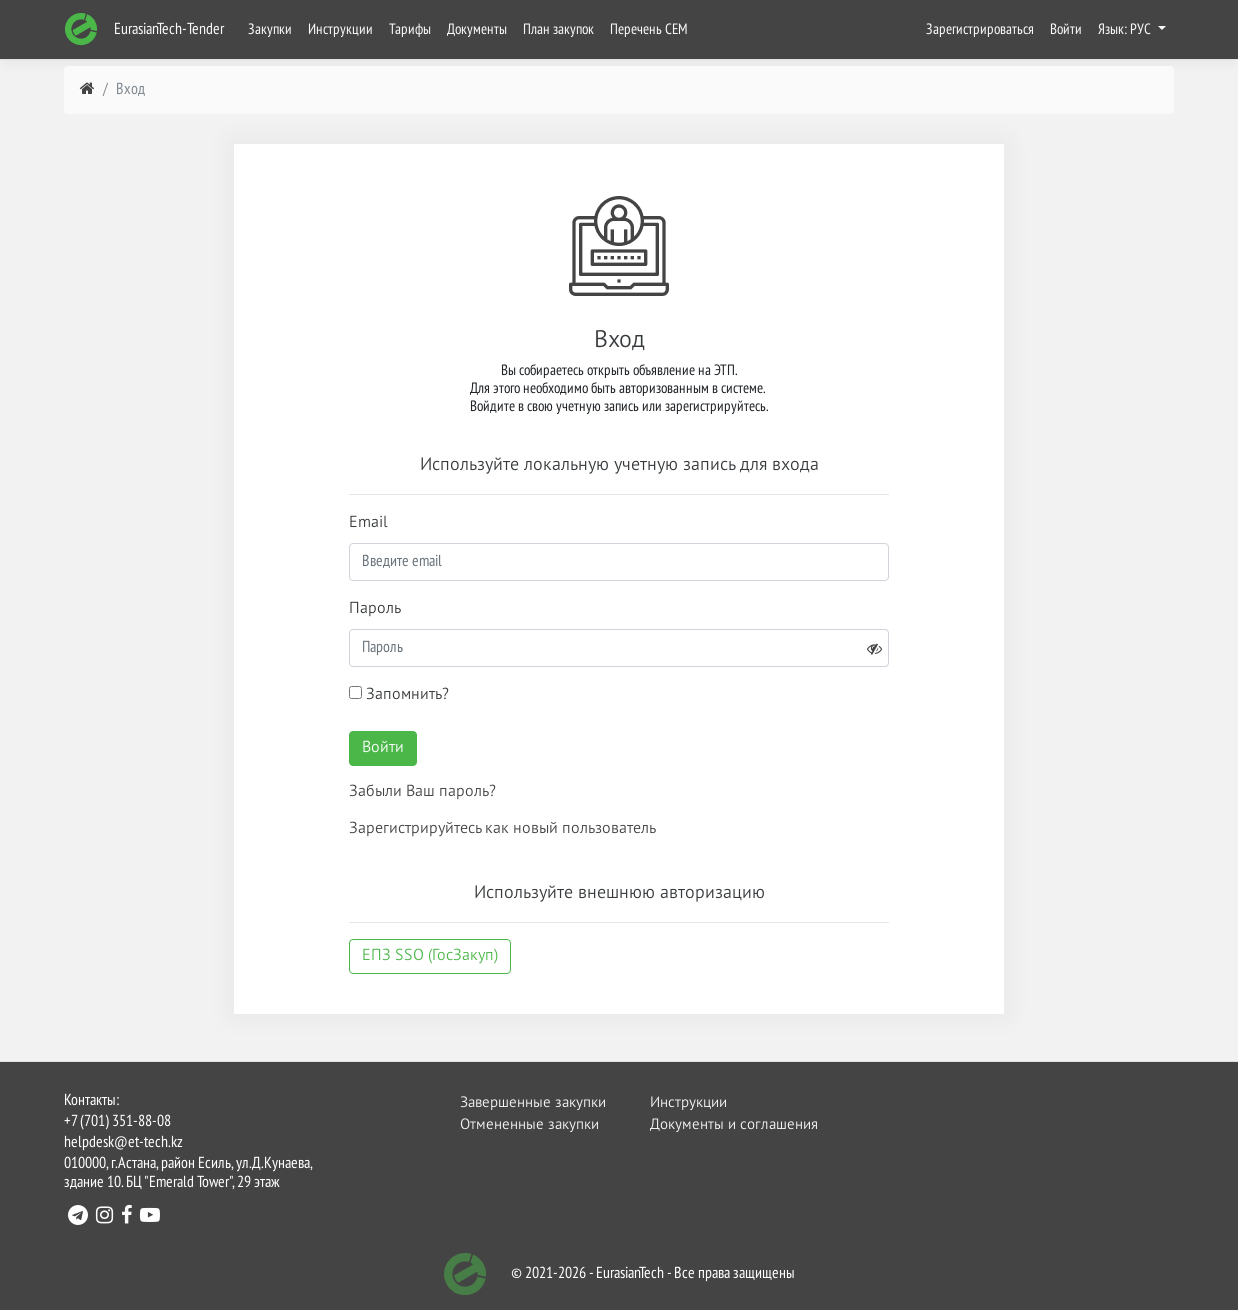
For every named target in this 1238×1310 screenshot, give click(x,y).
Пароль (375, 609)
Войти (1066, 29)
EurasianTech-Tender (144, 29)
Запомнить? (399, 694)
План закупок (558, 29)
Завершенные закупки (532, 1102)
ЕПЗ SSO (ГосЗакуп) (430, 956)
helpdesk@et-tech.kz (123, 1143)
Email (368, 523)
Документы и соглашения (722, 1124)
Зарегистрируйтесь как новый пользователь (502, 829)
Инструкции (340, 29)
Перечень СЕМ (649, 29)
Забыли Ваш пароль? (422, 792)
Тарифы (410, 29)
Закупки (270, 29)
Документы (477, 29)
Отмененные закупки (529, 1124)
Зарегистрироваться (980, 29)
